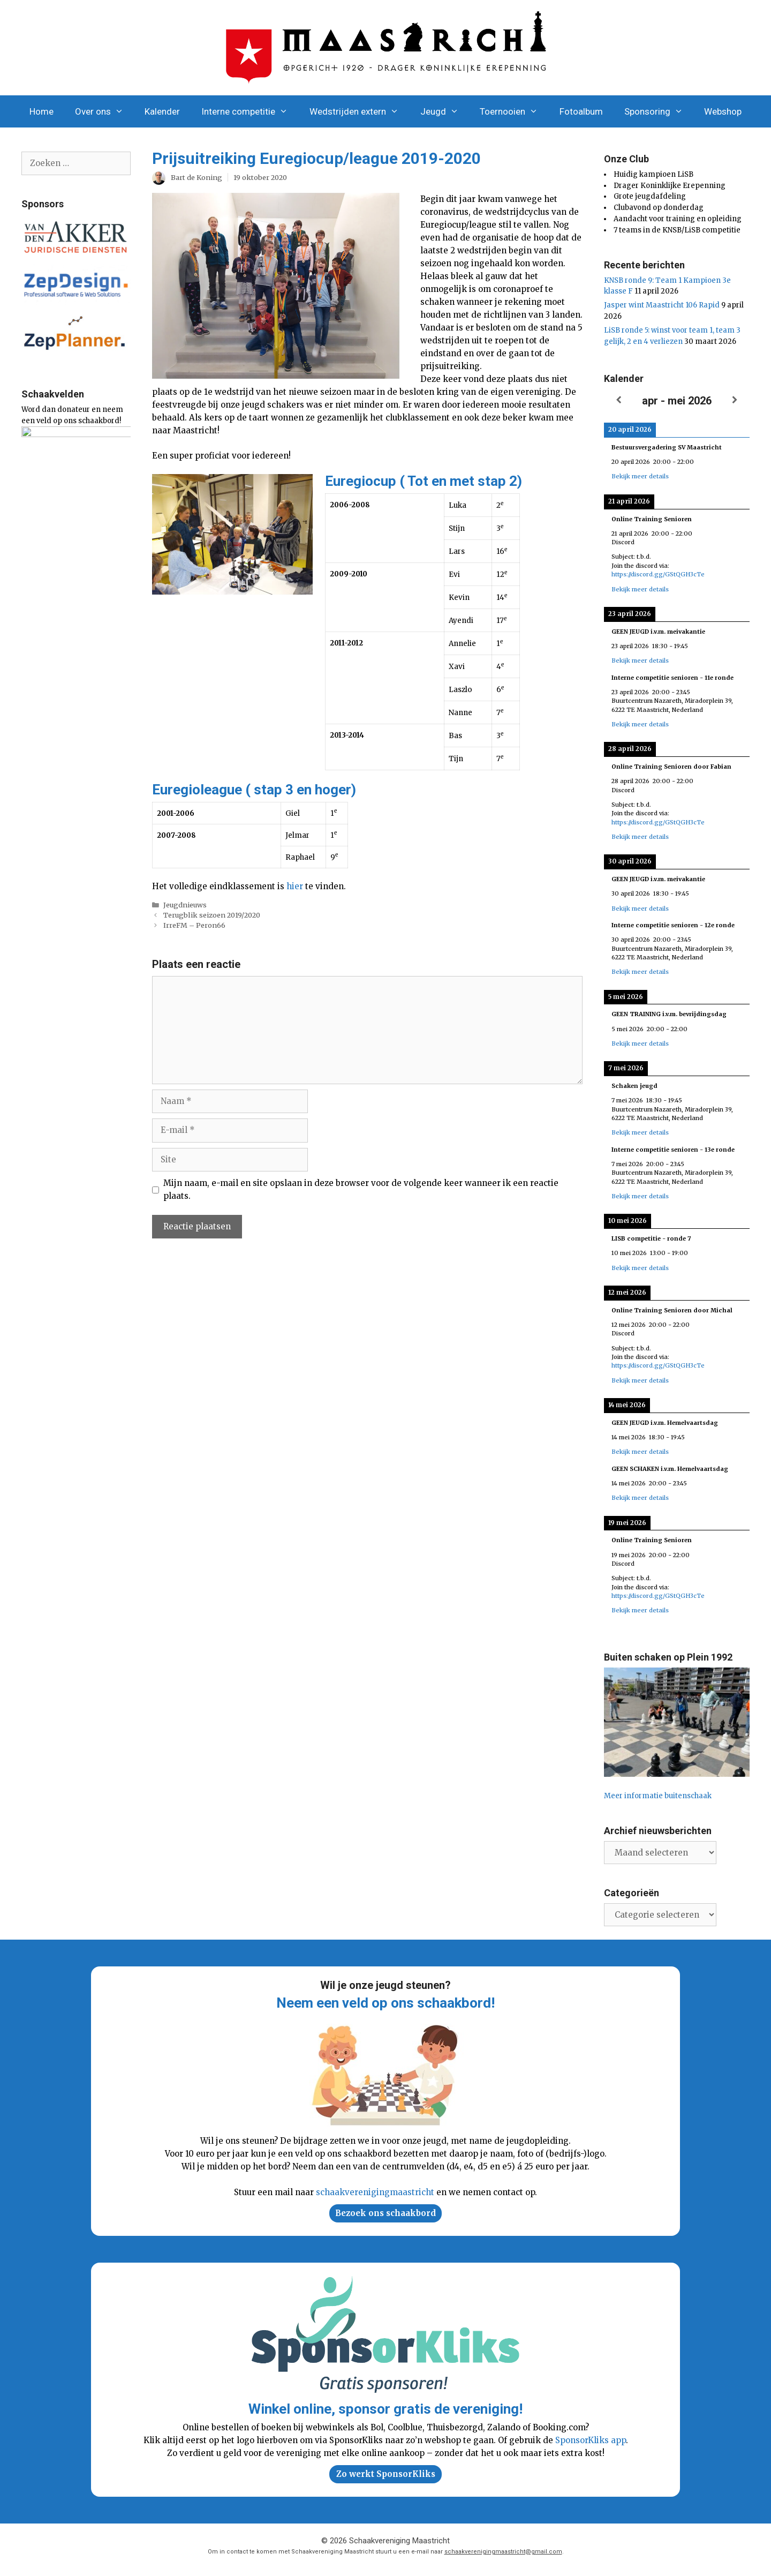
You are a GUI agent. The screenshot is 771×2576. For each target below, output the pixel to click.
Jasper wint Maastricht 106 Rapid (662, 305)
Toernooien (514, 111)
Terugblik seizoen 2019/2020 (211, 915)
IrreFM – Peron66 (194, 925)
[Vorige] (618, 400)
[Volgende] (735, 400)
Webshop (723, 111)
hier (294, 886)
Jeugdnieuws (185, 904)
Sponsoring (659, 111)
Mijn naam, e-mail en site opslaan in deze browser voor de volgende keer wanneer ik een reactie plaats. (360, 1189)
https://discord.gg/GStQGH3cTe (658, 574)
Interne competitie (250, 111)
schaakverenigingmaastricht (375, 2192)
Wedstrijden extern (359, 111)
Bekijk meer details (640, 476)
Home (41, 111)
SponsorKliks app (590, 2440)
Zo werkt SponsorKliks (385, 2474)
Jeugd (445, 111)
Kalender (162, 111)
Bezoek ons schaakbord (385, 2213)
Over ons (104, 111)
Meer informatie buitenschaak (658, 1795)
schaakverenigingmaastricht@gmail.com (503, 2551)
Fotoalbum (581, 111)
